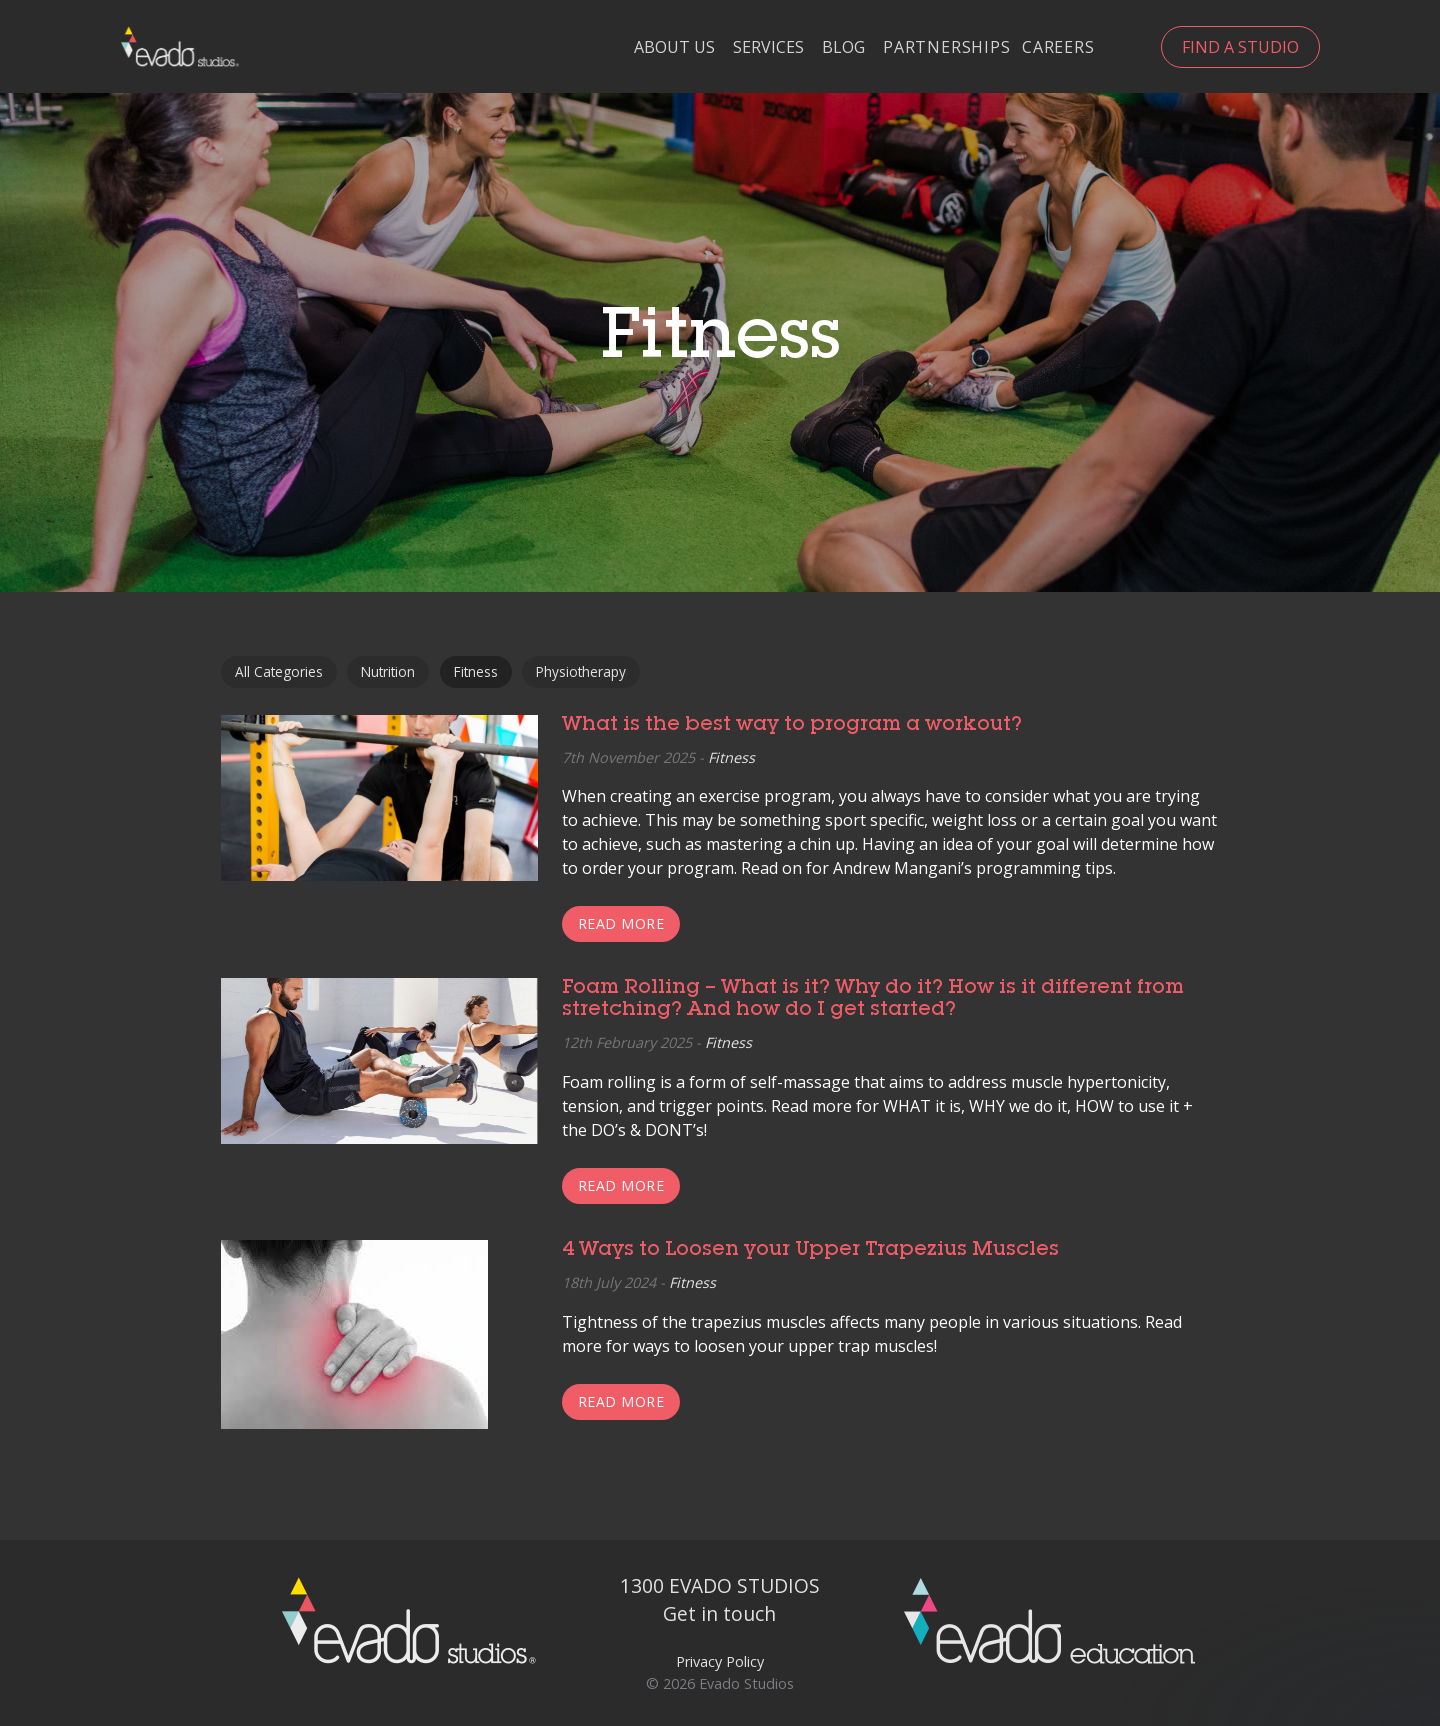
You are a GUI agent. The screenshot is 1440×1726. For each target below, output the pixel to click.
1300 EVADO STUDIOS (720, 1585)
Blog (843, 48)
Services (768, 48)
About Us (674, 48)
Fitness (476, 671)
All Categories (279, 671)
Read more (621, 923)
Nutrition (388, 671)
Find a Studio (1240, 47)
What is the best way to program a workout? (792, 726)
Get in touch (719, 1613)
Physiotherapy (581, 671)
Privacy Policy (720, 1661)
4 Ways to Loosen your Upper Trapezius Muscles (813, 1251)
